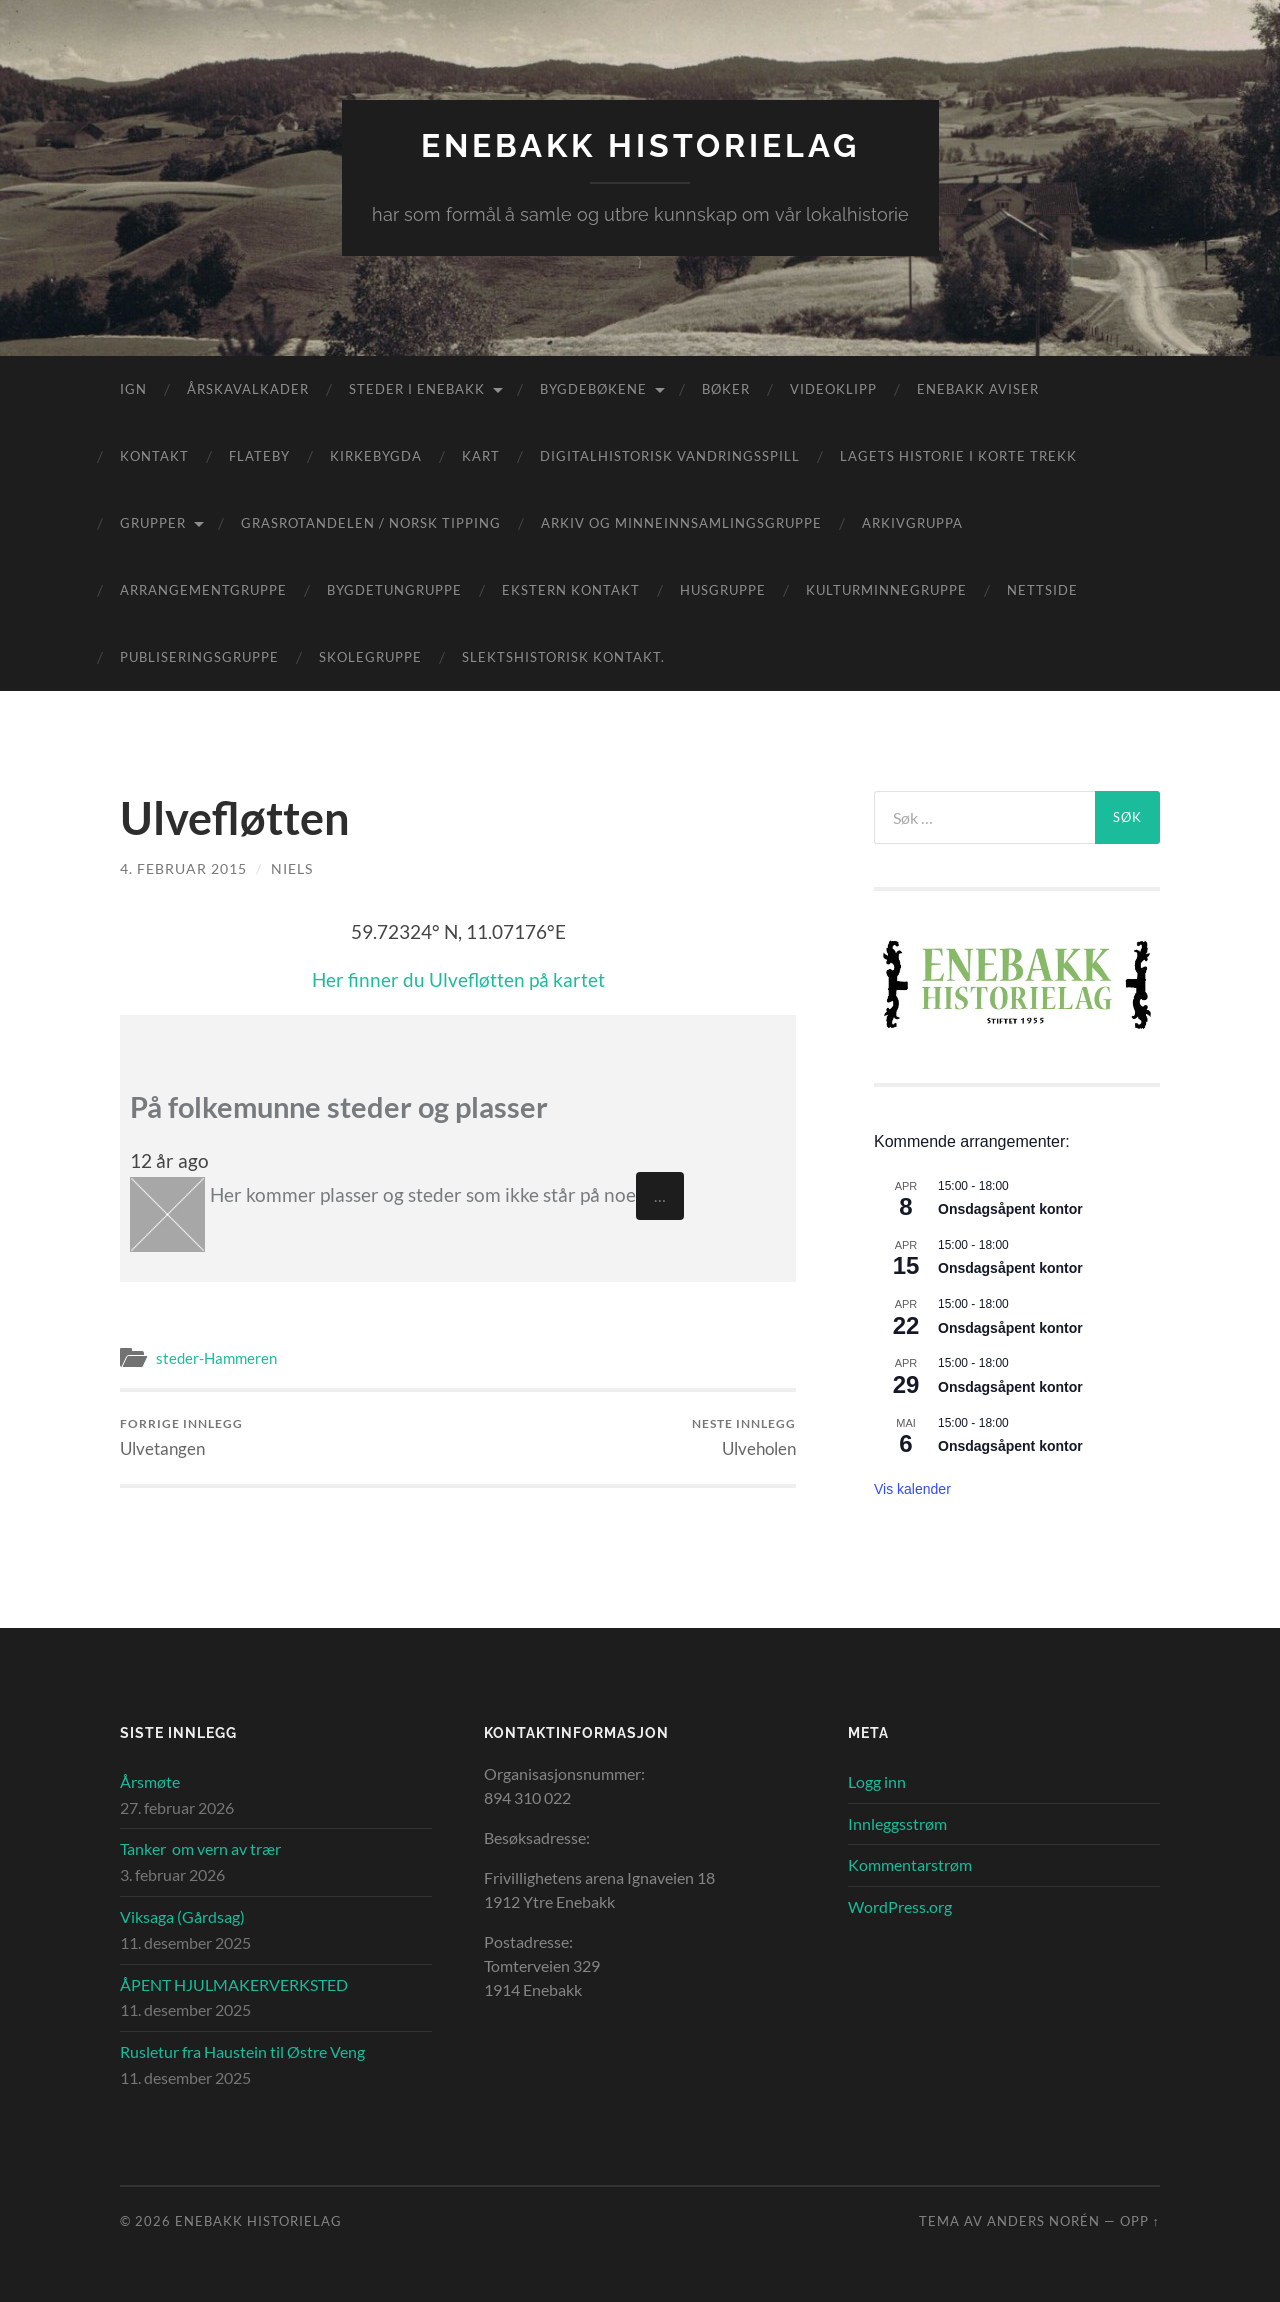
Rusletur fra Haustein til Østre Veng (242, 2051)
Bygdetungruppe (394, 590)
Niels (292, 868)
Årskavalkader (248, 389)
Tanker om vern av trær (200, 1848)
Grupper (153, 523)
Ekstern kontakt (571, 590)
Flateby (259, 456)
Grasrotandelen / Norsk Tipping (371, 523)
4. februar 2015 (183, 868)
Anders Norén (1043, 2221)
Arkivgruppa (912, 523)
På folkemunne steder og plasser (339, 1107)
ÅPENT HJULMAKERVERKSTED (234, 1984)
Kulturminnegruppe (886, 590)
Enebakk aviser (978, 389)
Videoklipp (833, 389)
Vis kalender (912, 1489)
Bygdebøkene (593, 389)
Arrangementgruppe (203, 590)
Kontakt (154, 456)
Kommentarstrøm (910, 1864)
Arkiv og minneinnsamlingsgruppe (681, 523)
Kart (481, 456)
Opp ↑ (1140, 2221)
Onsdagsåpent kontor (1010, 1209)
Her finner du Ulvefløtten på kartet (458, 979)
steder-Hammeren (216, 1358)
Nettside (1042, 590)
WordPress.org (900, 1906)
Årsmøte (150, 1781)
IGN (133, 389)
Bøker (726, 389)
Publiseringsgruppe (199, 657)
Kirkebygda (376, 456)
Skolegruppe (370, 657)
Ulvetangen (181, 1437)
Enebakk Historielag (640, 145)
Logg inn (877, 1781)
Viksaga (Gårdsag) (182, 1916)
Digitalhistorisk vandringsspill (670, 456)
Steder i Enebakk (417, 389)
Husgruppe (723, 590)
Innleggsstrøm (897, 1823)
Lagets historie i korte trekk (958, 456)
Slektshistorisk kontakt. (563, 657)
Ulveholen (744, 1437)
